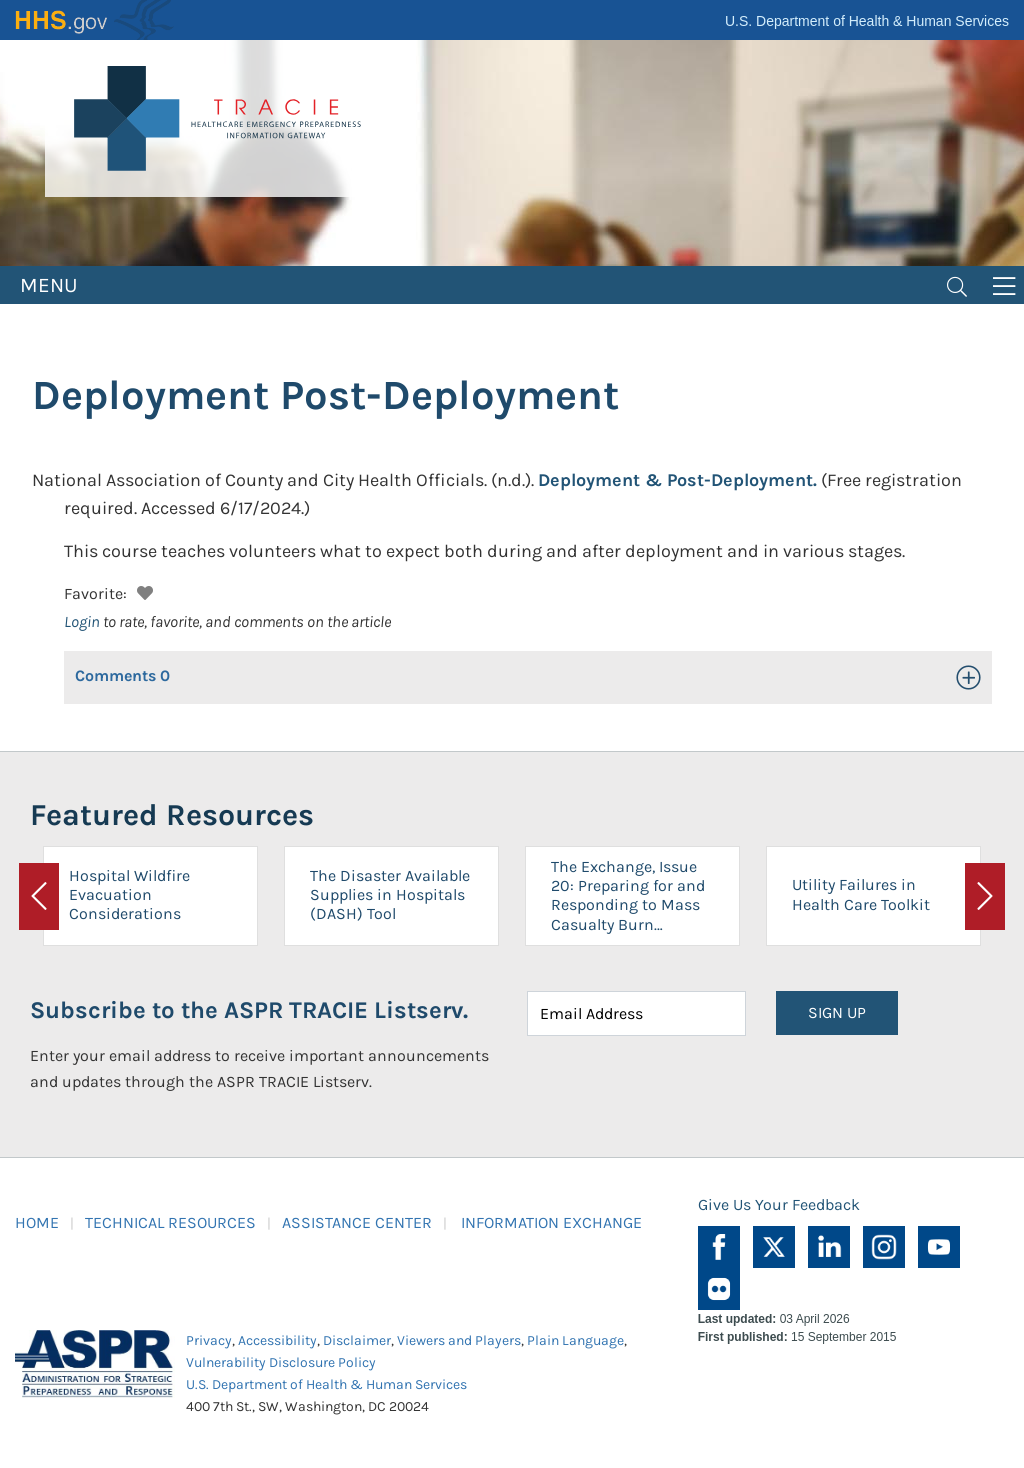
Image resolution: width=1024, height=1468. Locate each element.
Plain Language (575, 1340)
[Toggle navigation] (957, 285)
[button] (142, 590)
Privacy (209, 1340)
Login (82, 621)
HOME (37, 1222)
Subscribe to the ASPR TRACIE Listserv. (249, 1010)
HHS (95, 20)
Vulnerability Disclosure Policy (281, 1362)
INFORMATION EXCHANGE (551, 1222)
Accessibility (277, 1340)
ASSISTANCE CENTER (357, 1222)
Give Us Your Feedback (779, 1204)
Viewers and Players (459, 1340)
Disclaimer (357, 1340)
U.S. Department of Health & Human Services (867, 21)
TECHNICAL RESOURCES (170, 1222)
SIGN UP (837, 1012)
